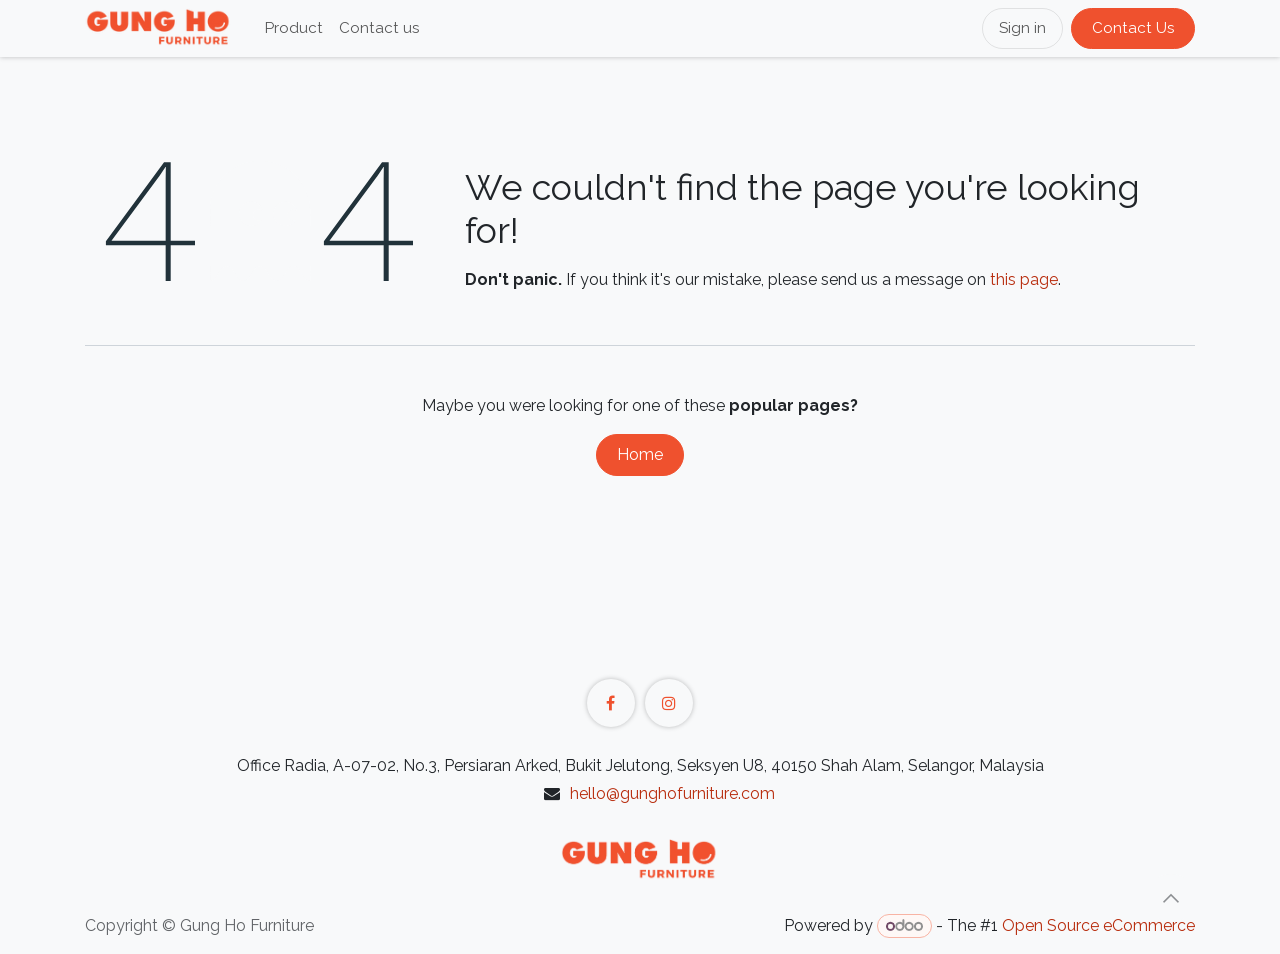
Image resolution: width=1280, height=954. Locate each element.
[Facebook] (611, 703)
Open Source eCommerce (1098, 925)
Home (640, 454)
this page (1024, 279)
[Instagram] (669, 703)
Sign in (1022, 28)
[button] (1171, 898)
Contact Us (1133, 28)
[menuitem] (294, 28)
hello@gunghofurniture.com (672, 793)
